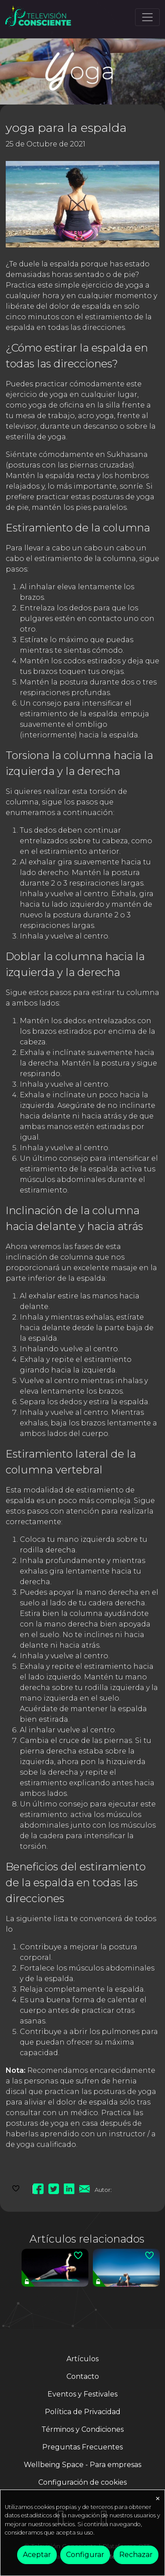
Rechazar (136, 2554)
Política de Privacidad (83, 2412)
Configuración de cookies (82, 2482)
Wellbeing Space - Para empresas (82, 2464)
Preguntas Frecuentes (82, 2447)
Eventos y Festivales (82, 2394)
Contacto (82, 2376)
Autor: (103, 2189)
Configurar (85, 2554)
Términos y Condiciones (82, 2429)
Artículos (82, 2359)
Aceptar (37, 2554)
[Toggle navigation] (147, 17)
